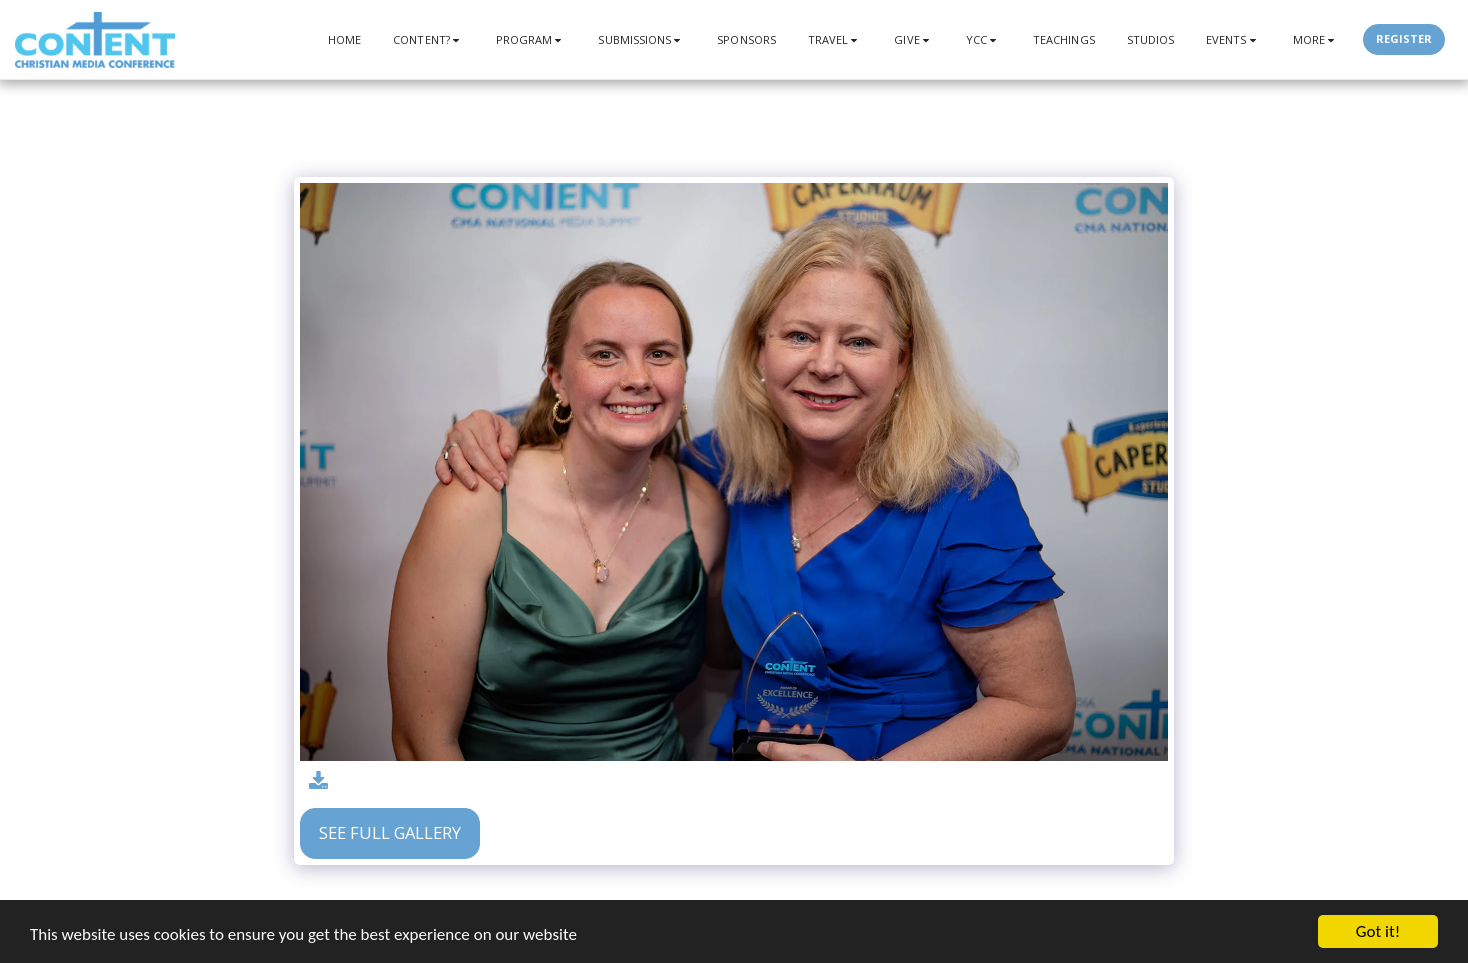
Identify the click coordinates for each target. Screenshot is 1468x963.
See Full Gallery (390, 832)
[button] (428, 39)
